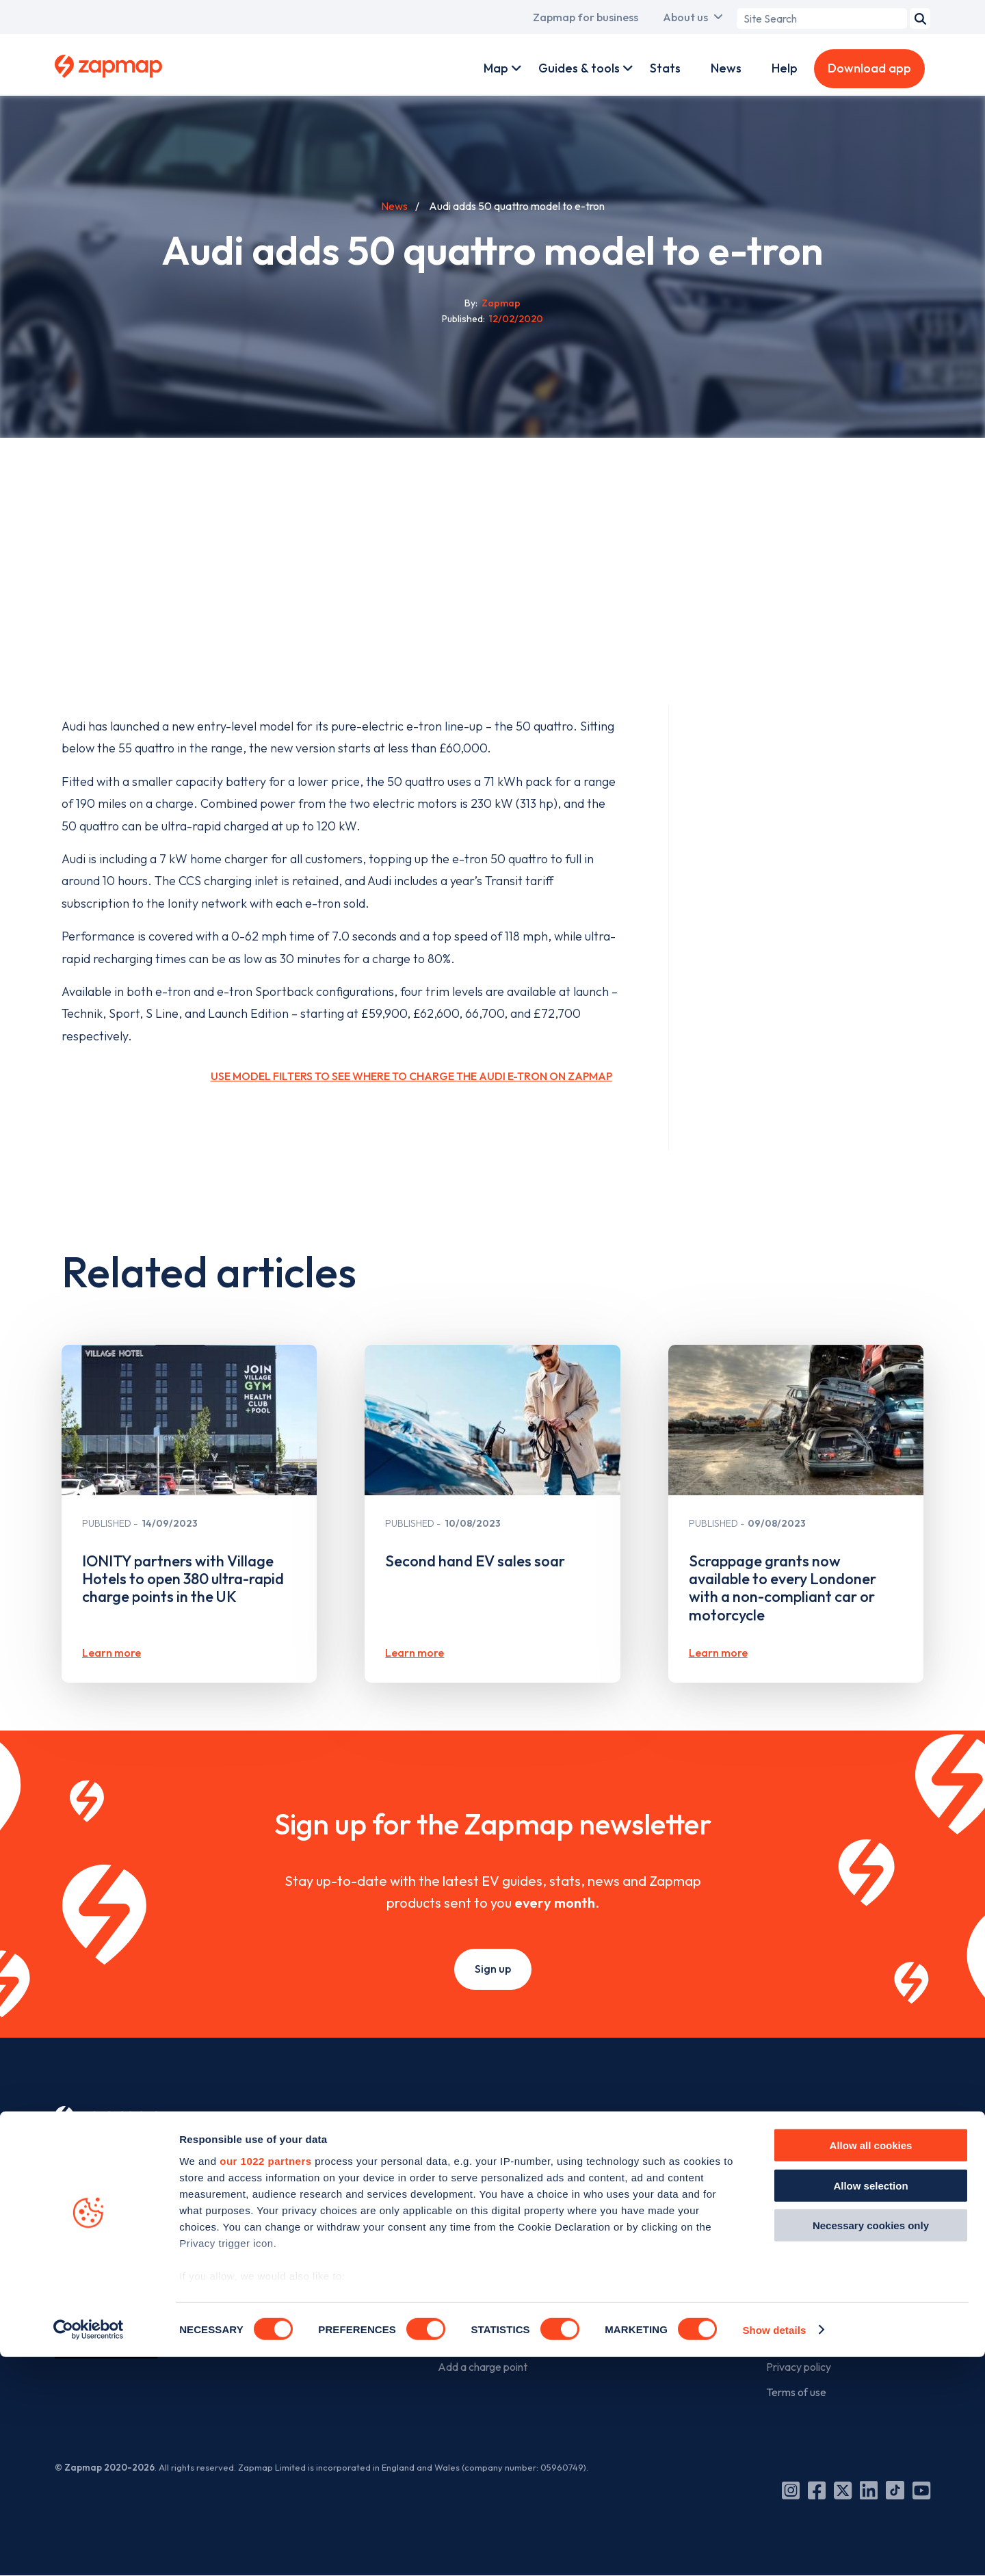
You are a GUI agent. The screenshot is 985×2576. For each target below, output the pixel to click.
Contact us (791, 2315)
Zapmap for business (585, 17)
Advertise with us (642, 2212)
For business (640, 2116)
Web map (461, 2186)
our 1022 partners (265, 2381)
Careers (785, 2238)
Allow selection (870, 2404)
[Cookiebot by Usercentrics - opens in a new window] (88, 2549)
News (726, 68)
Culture (783, 2212)
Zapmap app (468, 2161)
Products (623, 2161)
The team (789, 2186)
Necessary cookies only (871, 2445)
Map (496, 68)
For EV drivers (482, 2116)
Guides (454, 2238)
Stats (665, 68)
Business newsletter (648, 2238)
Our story (788, 2161)
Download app (869, 68)
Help (785, 68)
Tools (450, 2212)
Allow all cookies (871, 2365)
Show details (774, 2549)
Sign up (493, 1968)
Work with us (632, 2186)
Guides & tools (579, 68)
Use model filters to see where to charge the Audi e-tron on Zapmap (411, 1076)
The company (809, 2116)
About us (685, 17)
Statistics (460, 2263)
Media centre (797, 2289)
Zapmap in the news (813, 2263)
